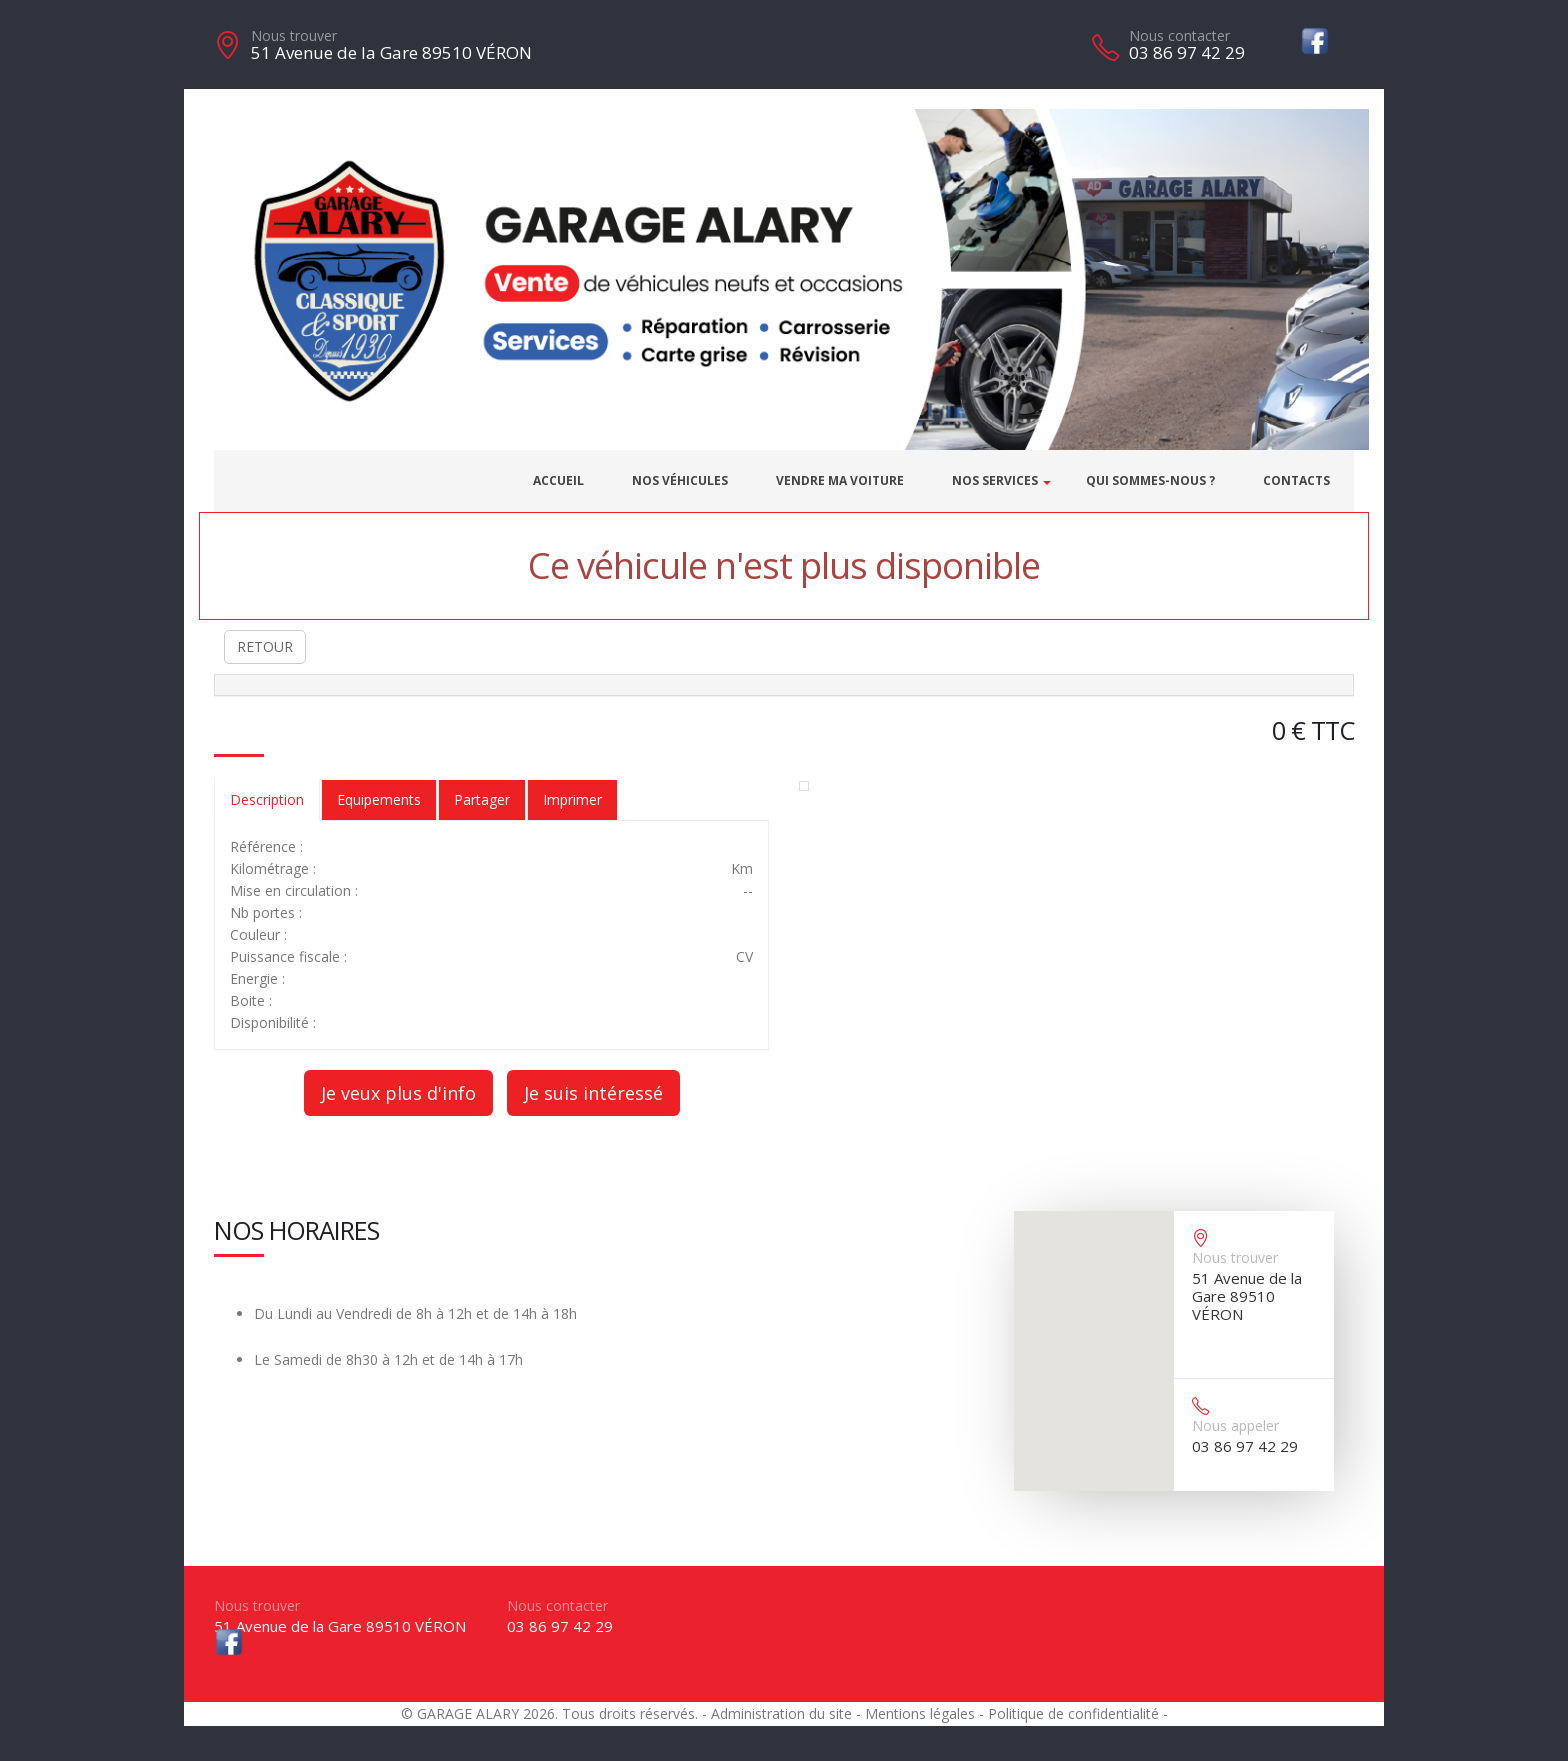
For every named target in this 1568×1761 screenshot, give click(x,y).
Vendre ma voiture (840, 480)
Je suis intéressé (593, 1093)
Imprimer (572, 799)
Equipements (379, 799)
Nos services (995, 480)
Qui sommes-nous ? (1150, 480)
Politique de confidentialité (1073, 1713)
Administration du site (781, 1713)
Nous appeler (1235, 1425)
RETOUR (265, 646)
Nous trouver (294, 35)
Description (267, 799)
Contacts (1296, 480)
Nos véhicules (680, 480)
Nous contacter (1179, 35)
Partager (482, 799)
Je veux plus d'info (398, 1093)
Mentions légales (920, 1713)
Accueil (558, 480)
